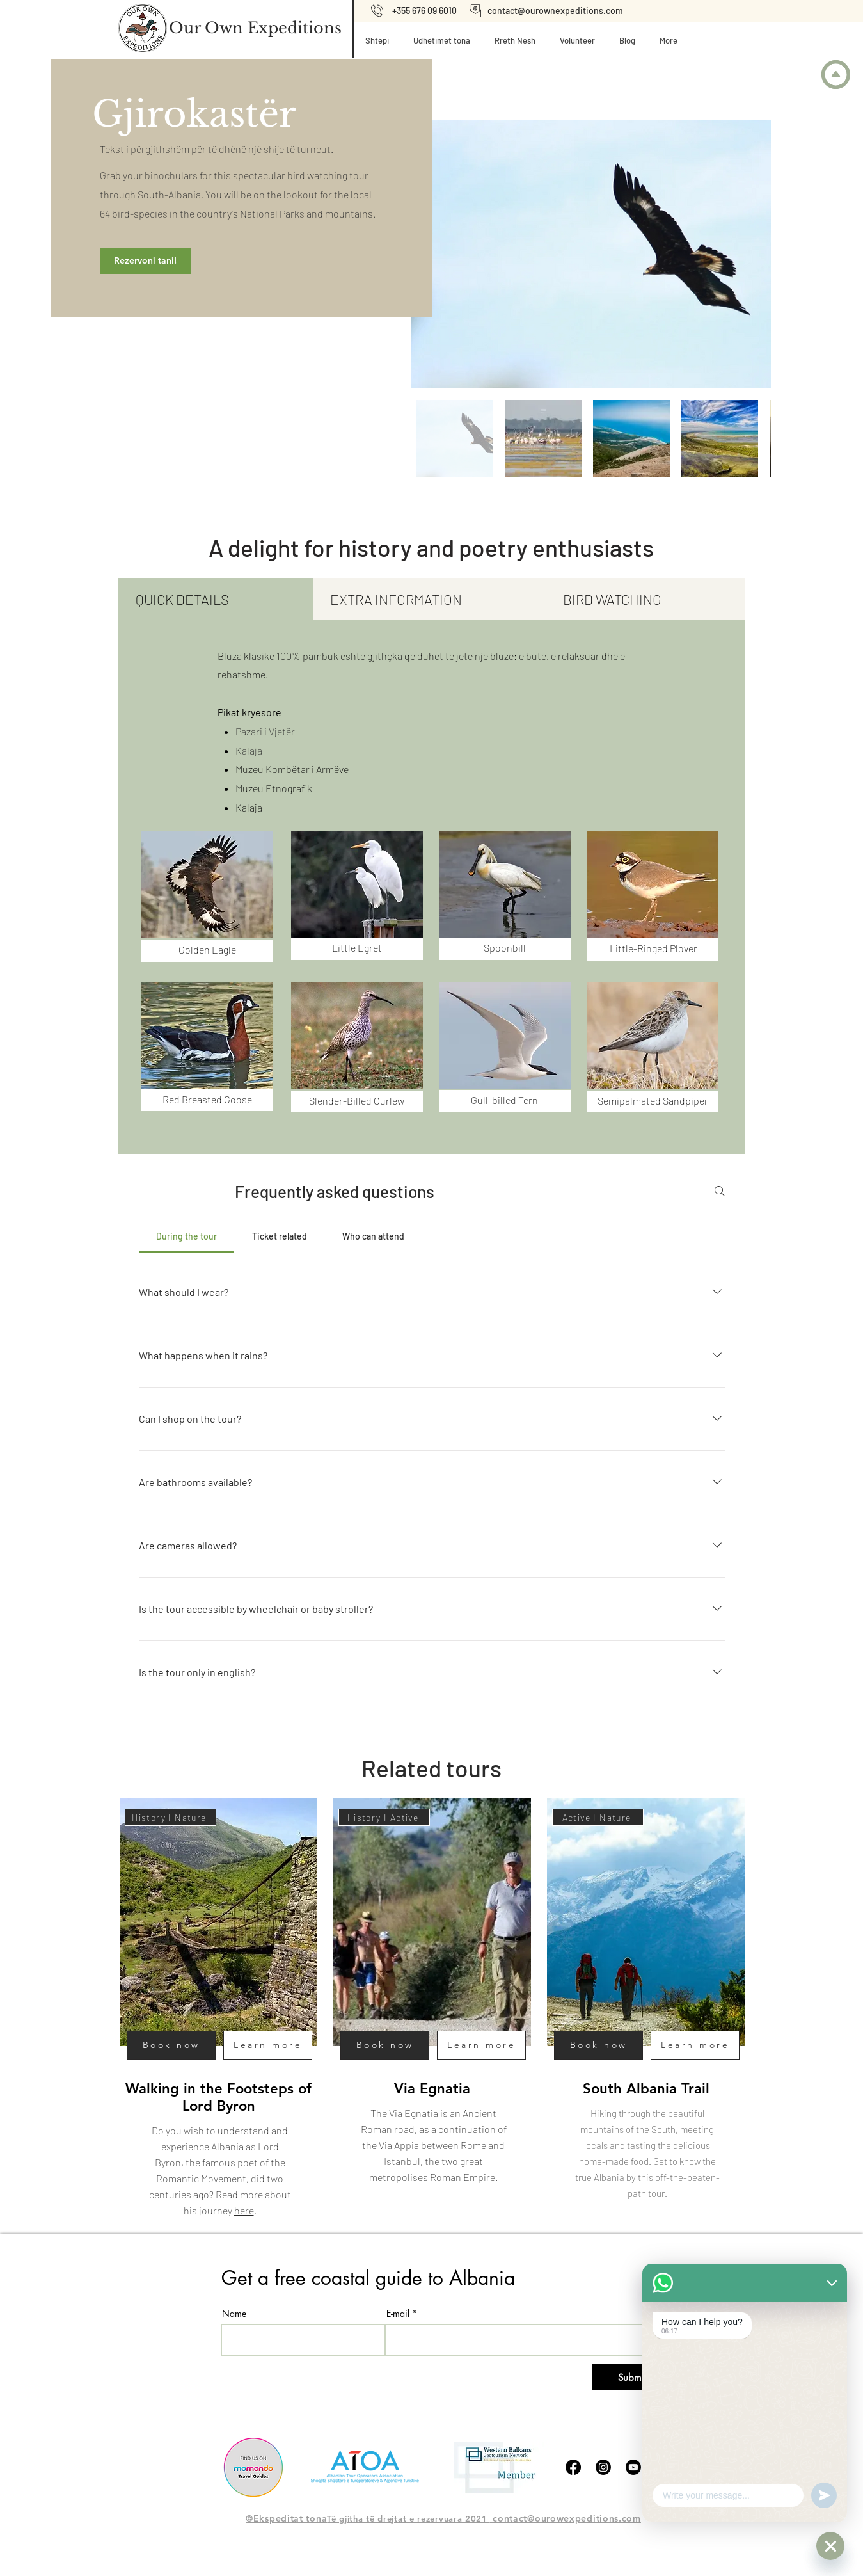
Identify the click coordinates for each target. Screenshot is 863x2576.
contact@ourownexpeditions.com (555, 10)
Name (234, 2313)
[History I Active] (384, 1817)
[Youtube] (633, 2467)
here (243, 2210)
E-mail (397, 2313)
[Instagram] (603, 2467)
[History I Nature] (170, 1817)
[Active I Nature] (598, 1817)
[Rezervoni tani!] (145, 261)
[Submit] (632, 2377)
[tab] (215, 599)
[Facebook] (573, 2467)
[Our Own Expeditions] (255, 28)
